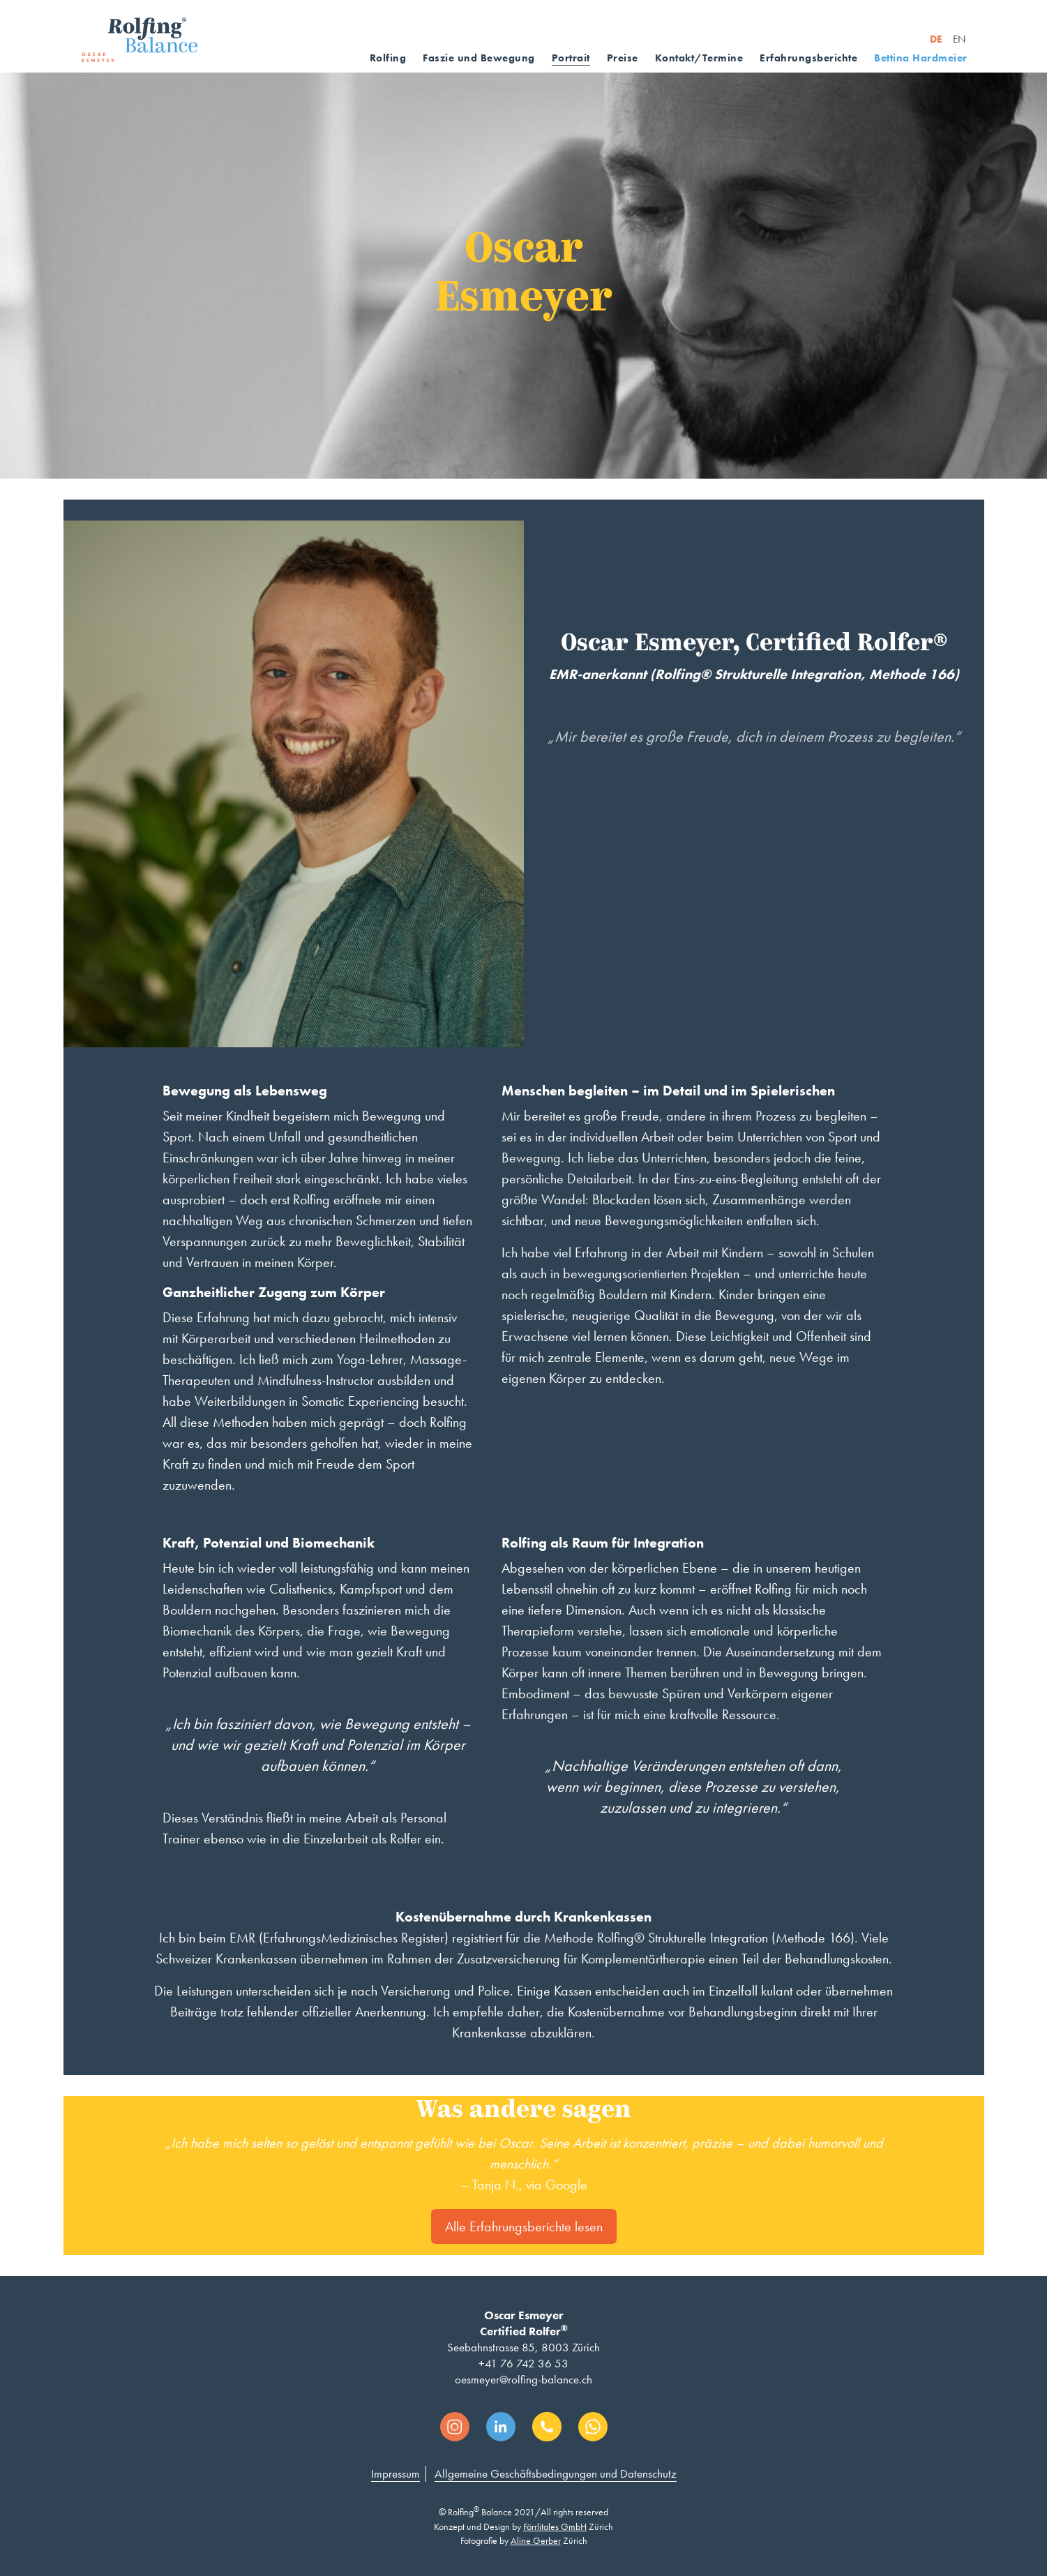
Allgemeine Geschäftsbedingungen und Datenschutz (556, 2473)
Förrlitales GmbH (555, 2526)
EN (959, 39)
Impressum (395, 2473)
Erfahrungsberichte (808, 58)
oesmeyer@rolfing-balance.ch (523, 2379)
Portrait (571, 58)
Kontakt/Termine (699, 58)
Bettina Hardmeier (920, 58)
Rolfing (388, 58)
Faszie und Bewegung (479, 58)
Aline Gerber (536, 2540)
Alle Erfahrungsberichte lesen (524, 2226)
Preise (622, 58)
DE (936, 39)
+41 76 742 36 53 (523, 2363)
